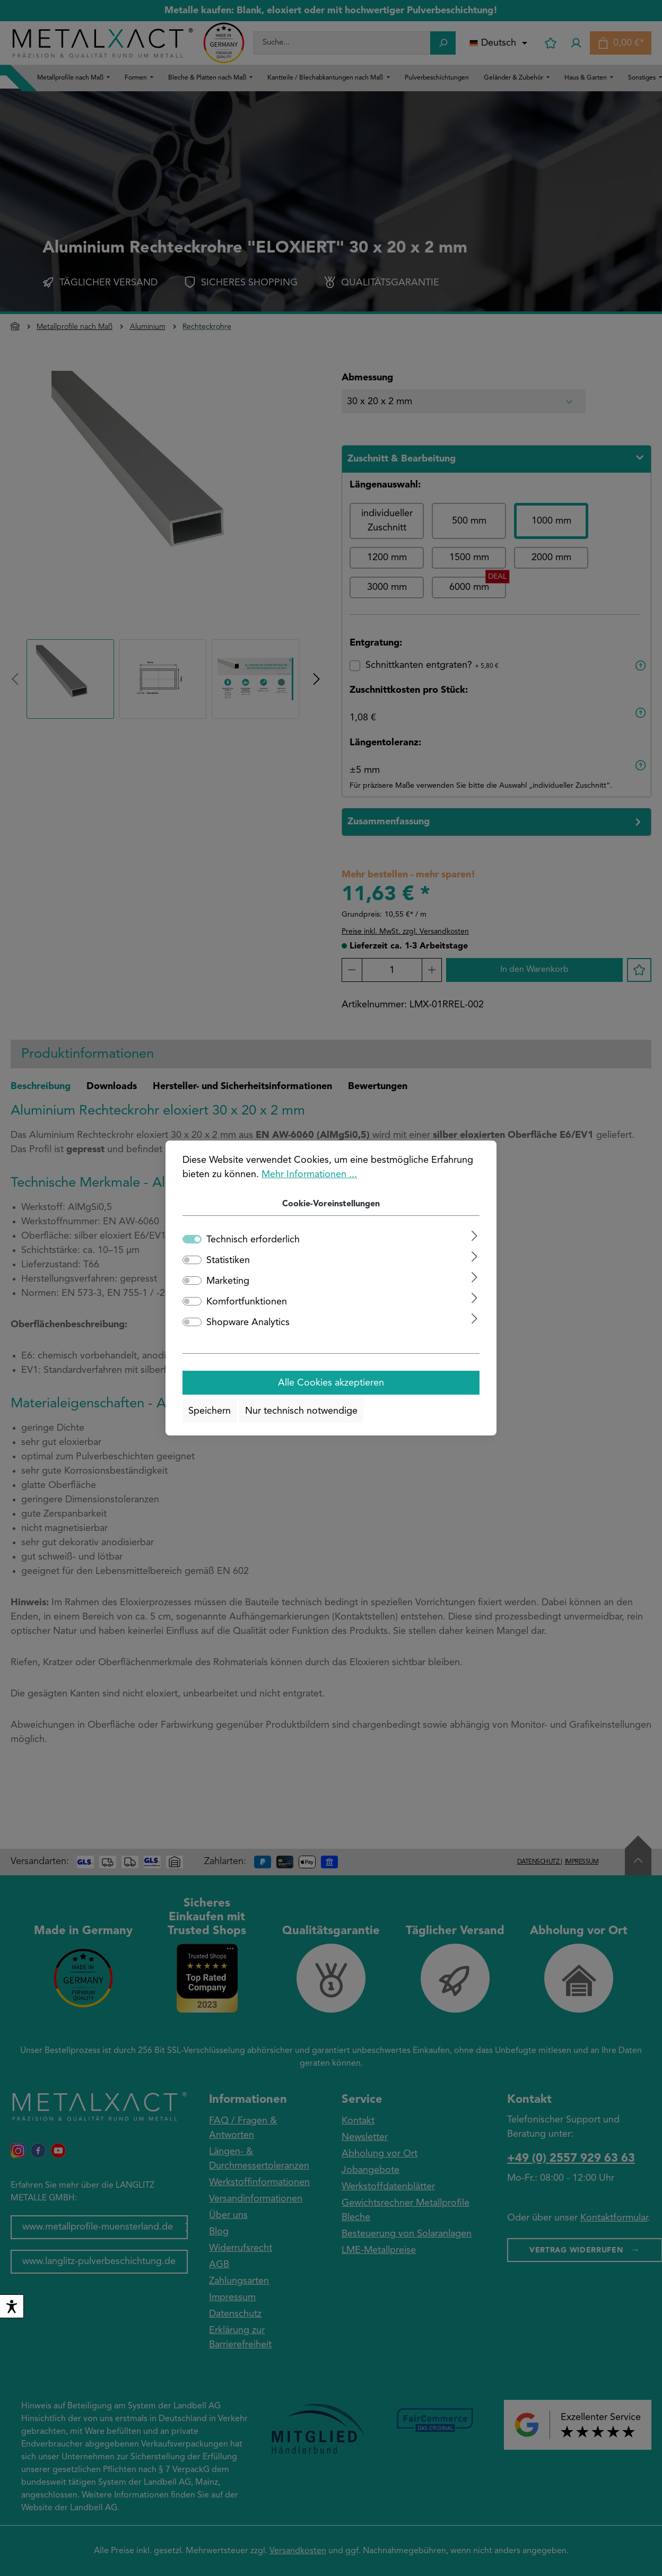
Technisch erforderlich (253, 1240)
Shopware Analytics (248, 1322)
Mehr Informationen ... (309, 1174)
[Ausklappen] (474, 1236)
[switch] (12, 2306)
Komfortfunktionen (246, 1302)
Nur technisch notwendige (301, 1411)
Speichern (209, 1411)
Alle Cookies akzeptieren (331, 1383)
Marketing (227, 1281)
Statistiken (228, 1260)
